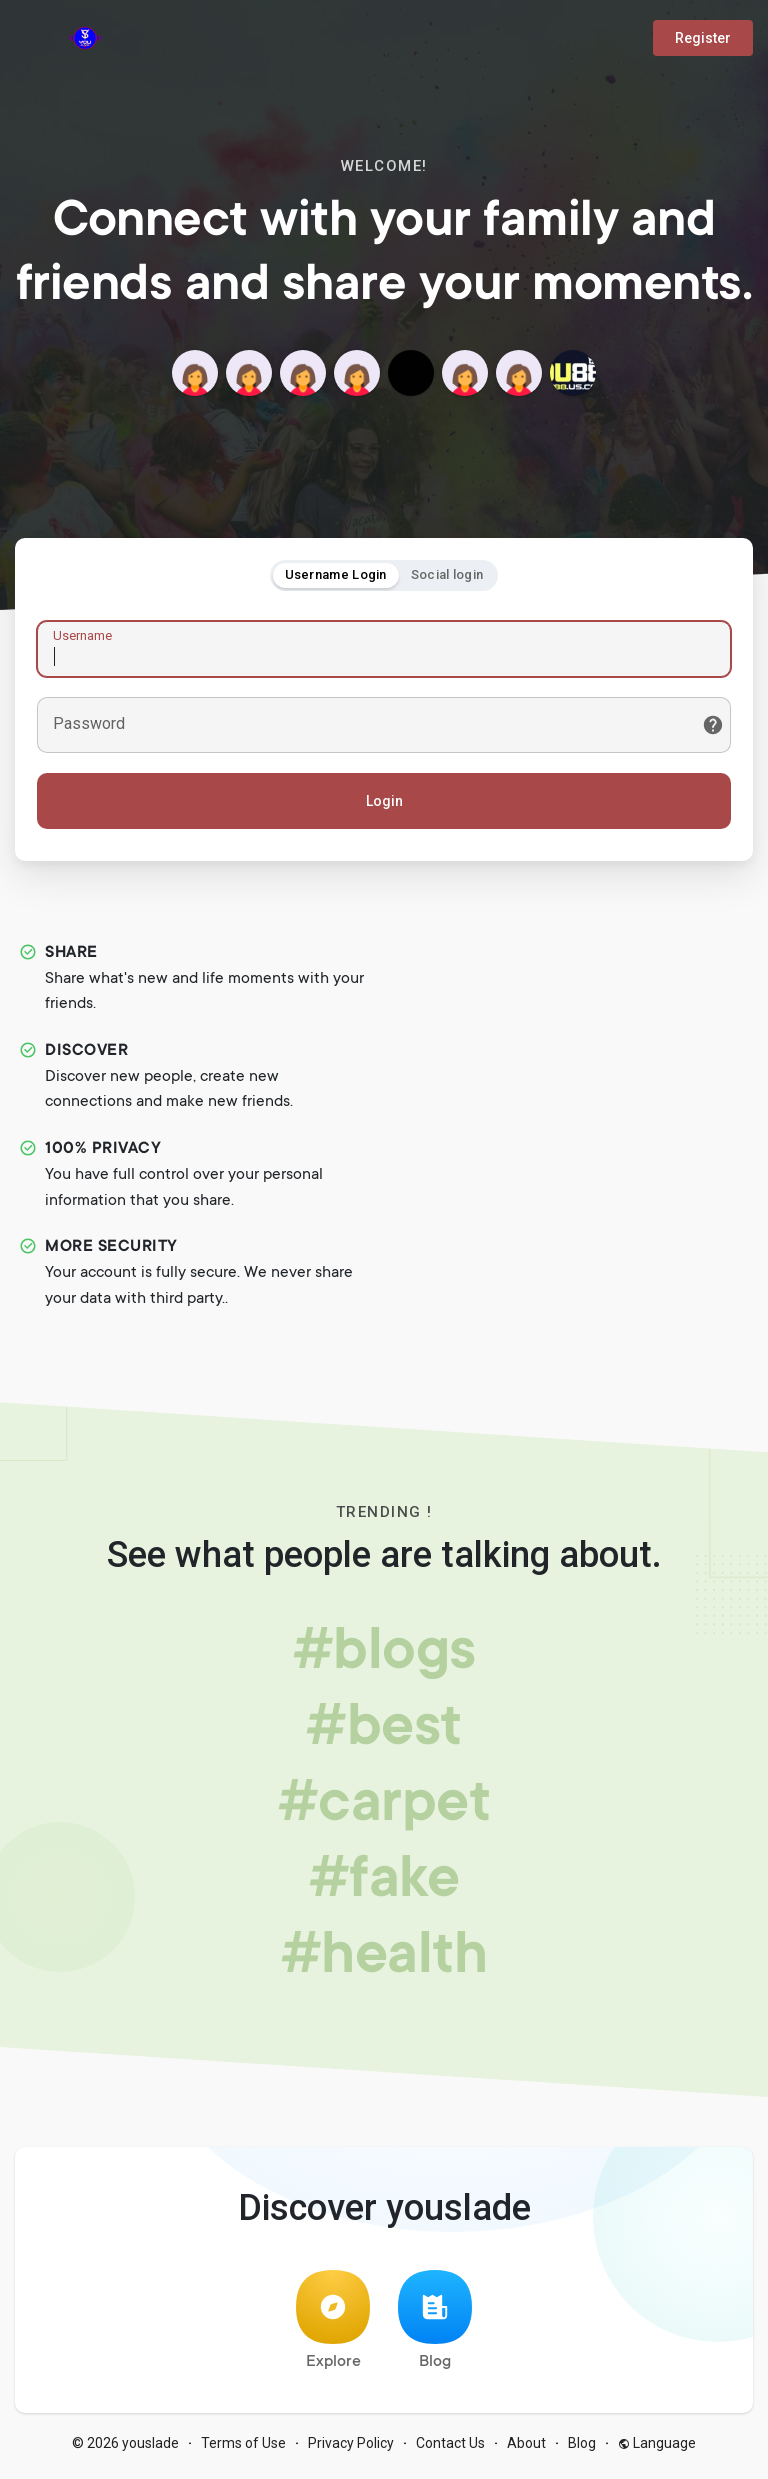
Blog (435, 2326)
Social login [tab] (447, 577)
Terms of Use (243, 2449)
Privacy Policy (351, 2449)
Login (384, 804)
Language (657, 2449)
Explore (333, 2326)
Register (703, 38)
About (526, 2449)
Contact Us (450, 2449)
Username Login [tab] (336, 577)
